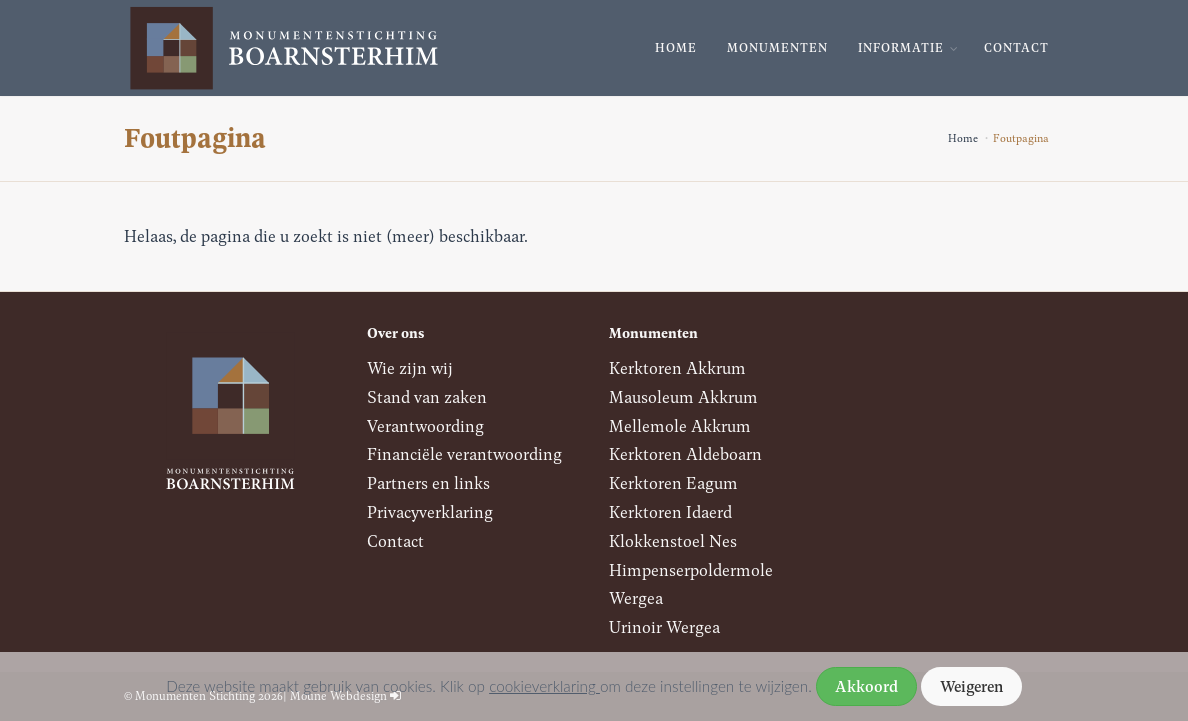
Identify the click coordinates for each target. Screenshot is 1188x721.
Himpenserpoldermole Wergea (691, 584)
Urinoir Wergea (664, 626)
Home (676, 47)
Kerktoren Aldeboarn (685, 453)
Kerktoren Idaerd (670, 511)
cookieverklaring (544, 686)
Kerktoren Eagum (673, 482)
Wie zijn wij (410, 367)
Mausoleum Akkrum (683, 396)
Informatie (901, 47)
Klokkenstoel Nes (673, 540)
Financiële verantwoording (464, 453)
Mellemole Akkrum (680, 425)
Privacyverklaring (430, 511)
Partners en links (428, 482)
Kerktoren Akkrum (677, 367)
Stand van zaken (427, 396)
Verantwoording (425, 425)
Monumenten (777, 47)
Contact (1016, 47)
